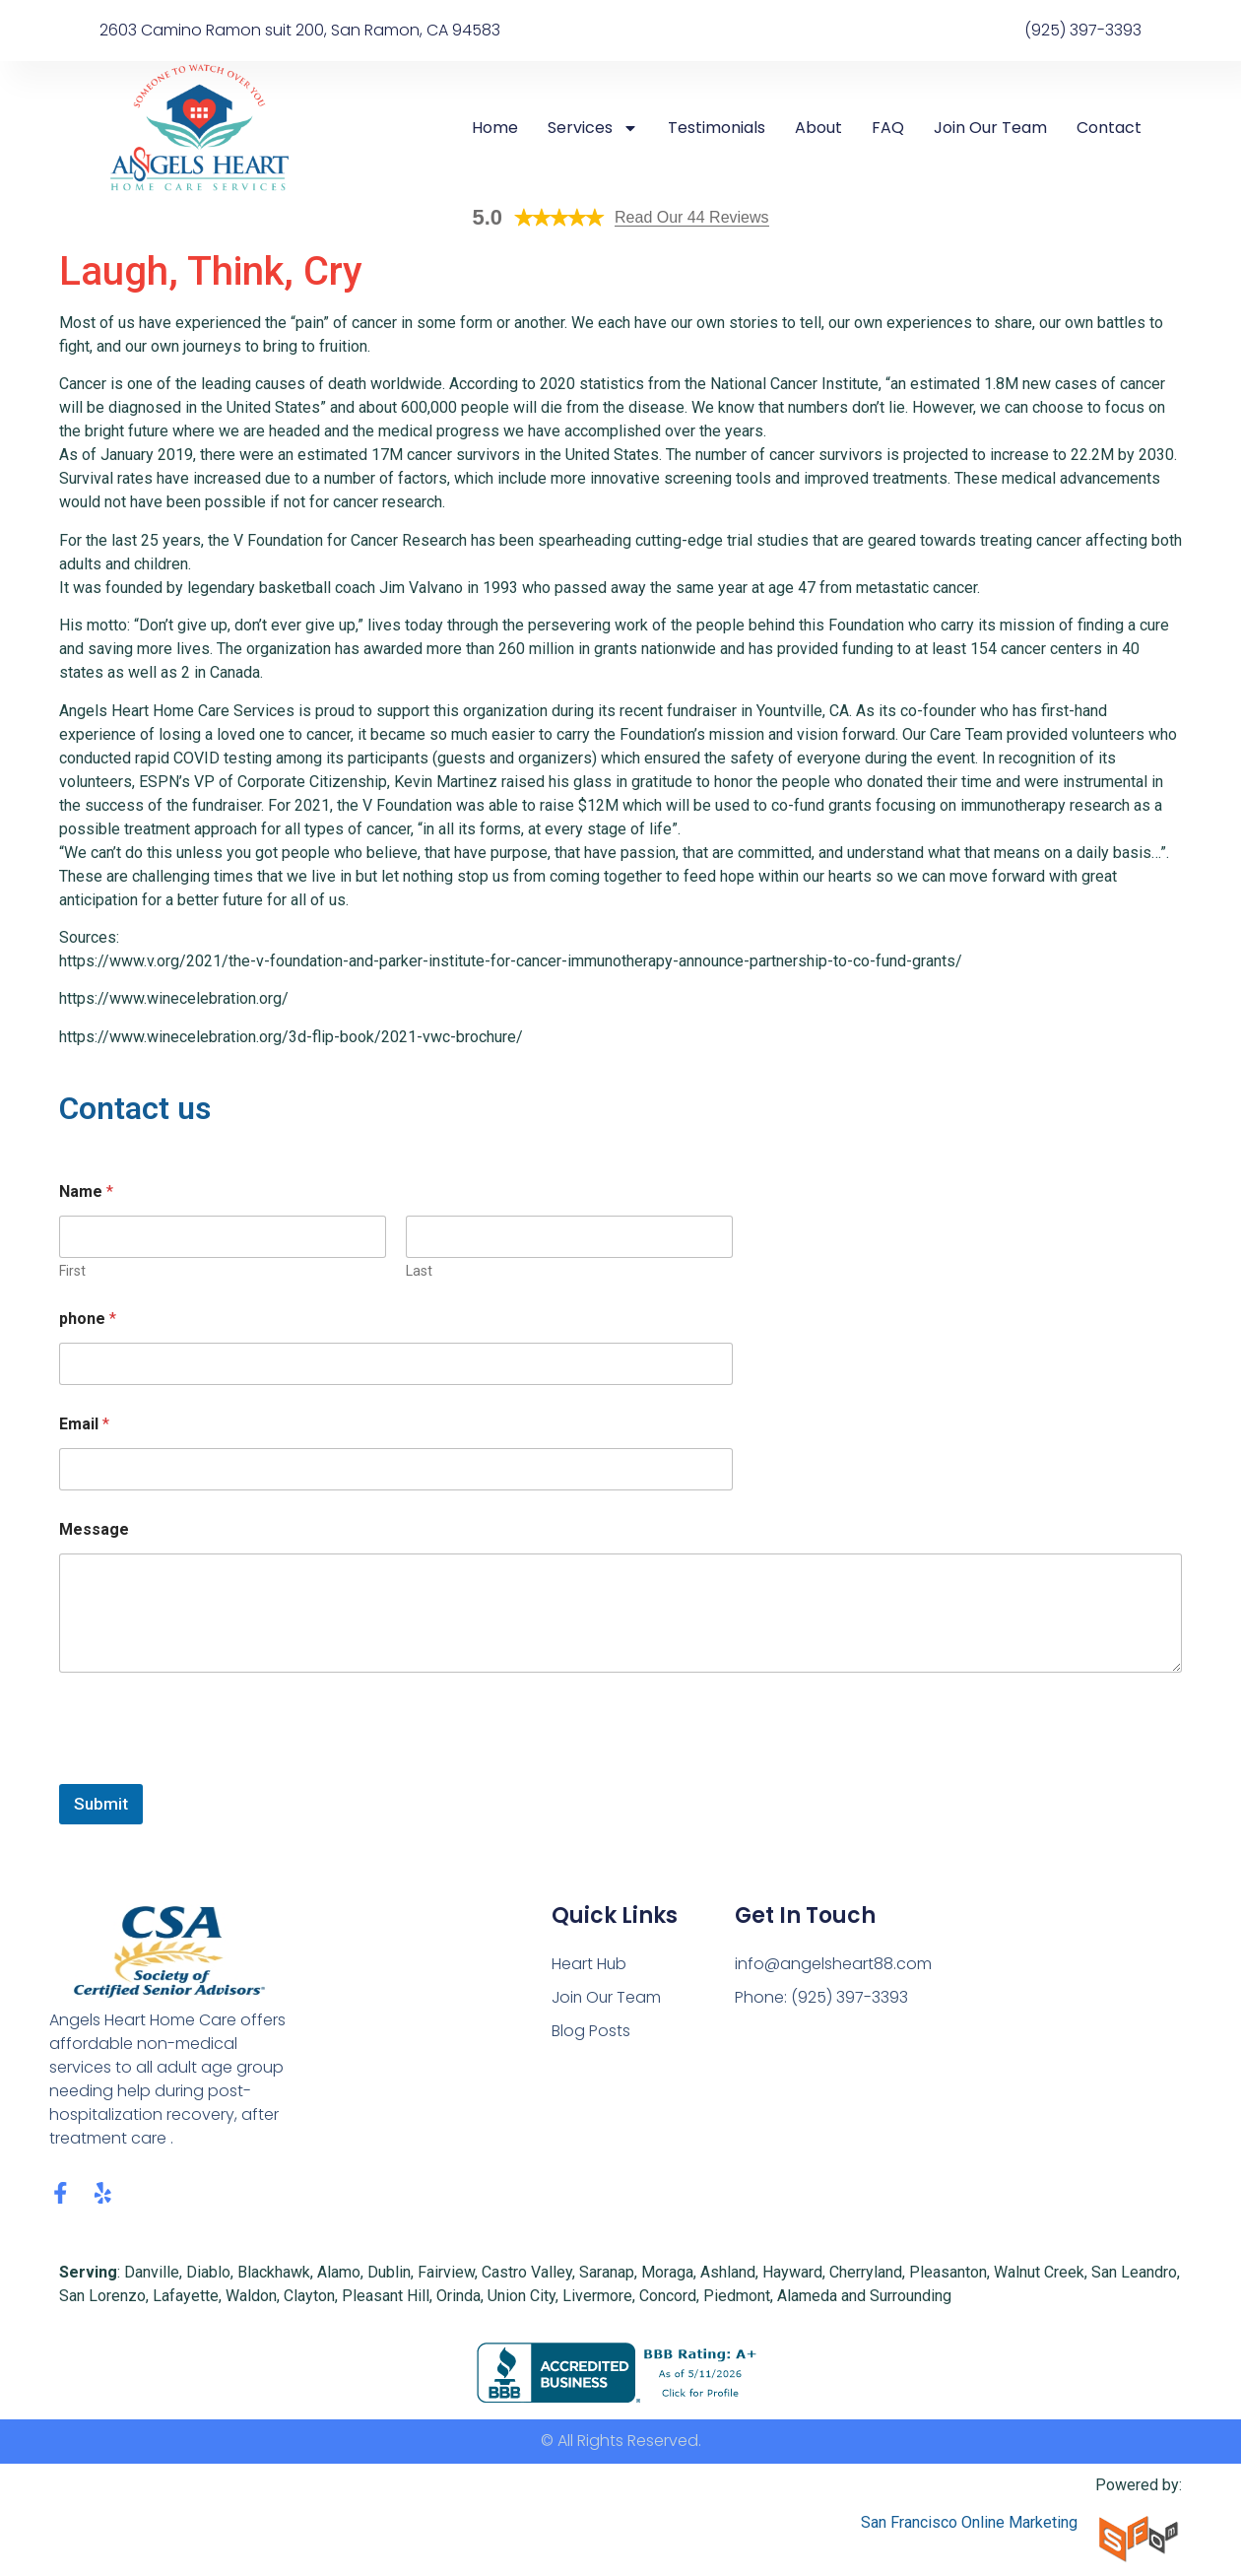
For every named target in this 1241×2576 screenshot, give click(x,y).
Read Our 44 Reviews (692, 217)
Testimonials (716, 128)
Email (84, 1424)
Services (593, 128)
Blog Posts (591, 2030)
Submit (101, 1804)
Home (495, 128)
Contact (1109, 128)
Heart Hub (589, 1963)
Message (94, 1529)
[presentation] (209, 1771)
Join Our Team (990, 128)
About (818, 128)
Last (419, 1271)
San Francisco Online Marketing (969, 2522)
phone (87, 1318)
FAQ (888, 128)
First (72, 1271)
